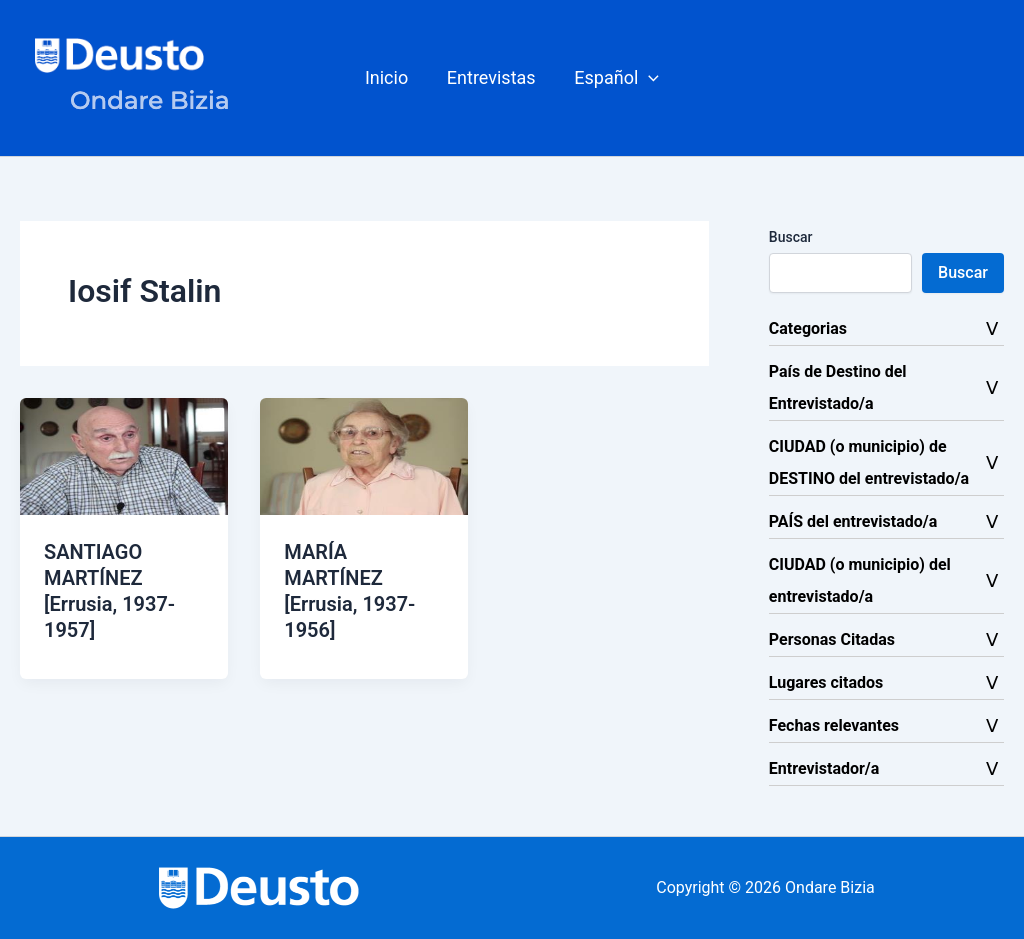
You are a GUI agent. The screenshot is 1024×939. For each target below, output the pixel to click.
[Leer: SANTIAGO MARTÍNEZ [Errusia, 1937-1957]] (124, 455)
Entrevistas (491, 77)
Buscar (791, 237)
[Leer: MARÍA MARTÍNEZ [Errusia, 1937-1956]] (364, 455)
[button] (614, 78)
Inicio (389, 77)
